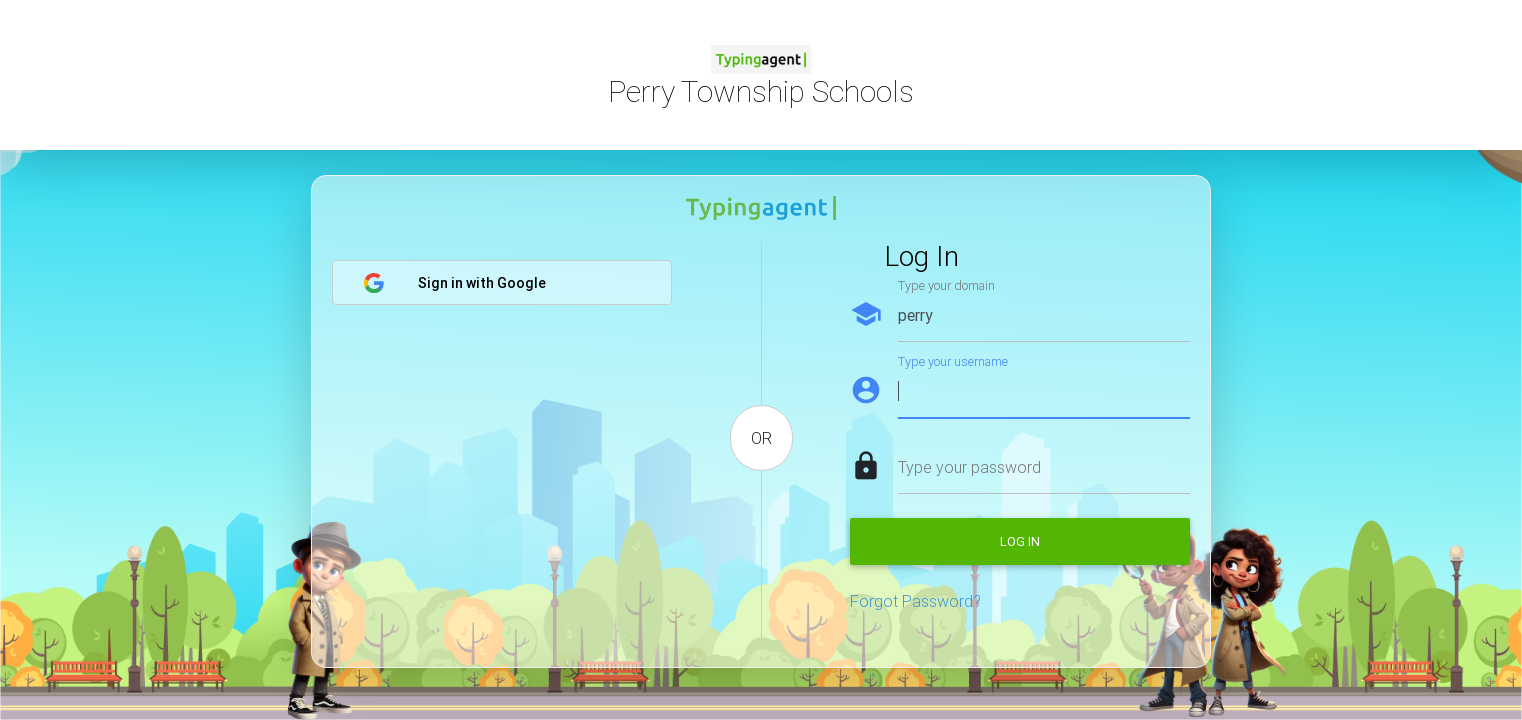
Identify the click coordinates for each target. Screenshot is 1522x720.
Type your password (969, 467)
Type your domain (946, 285)
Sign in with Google (454, 283)
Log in (1020, 541)
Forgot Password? (915, 601)
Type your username (953, 361)
